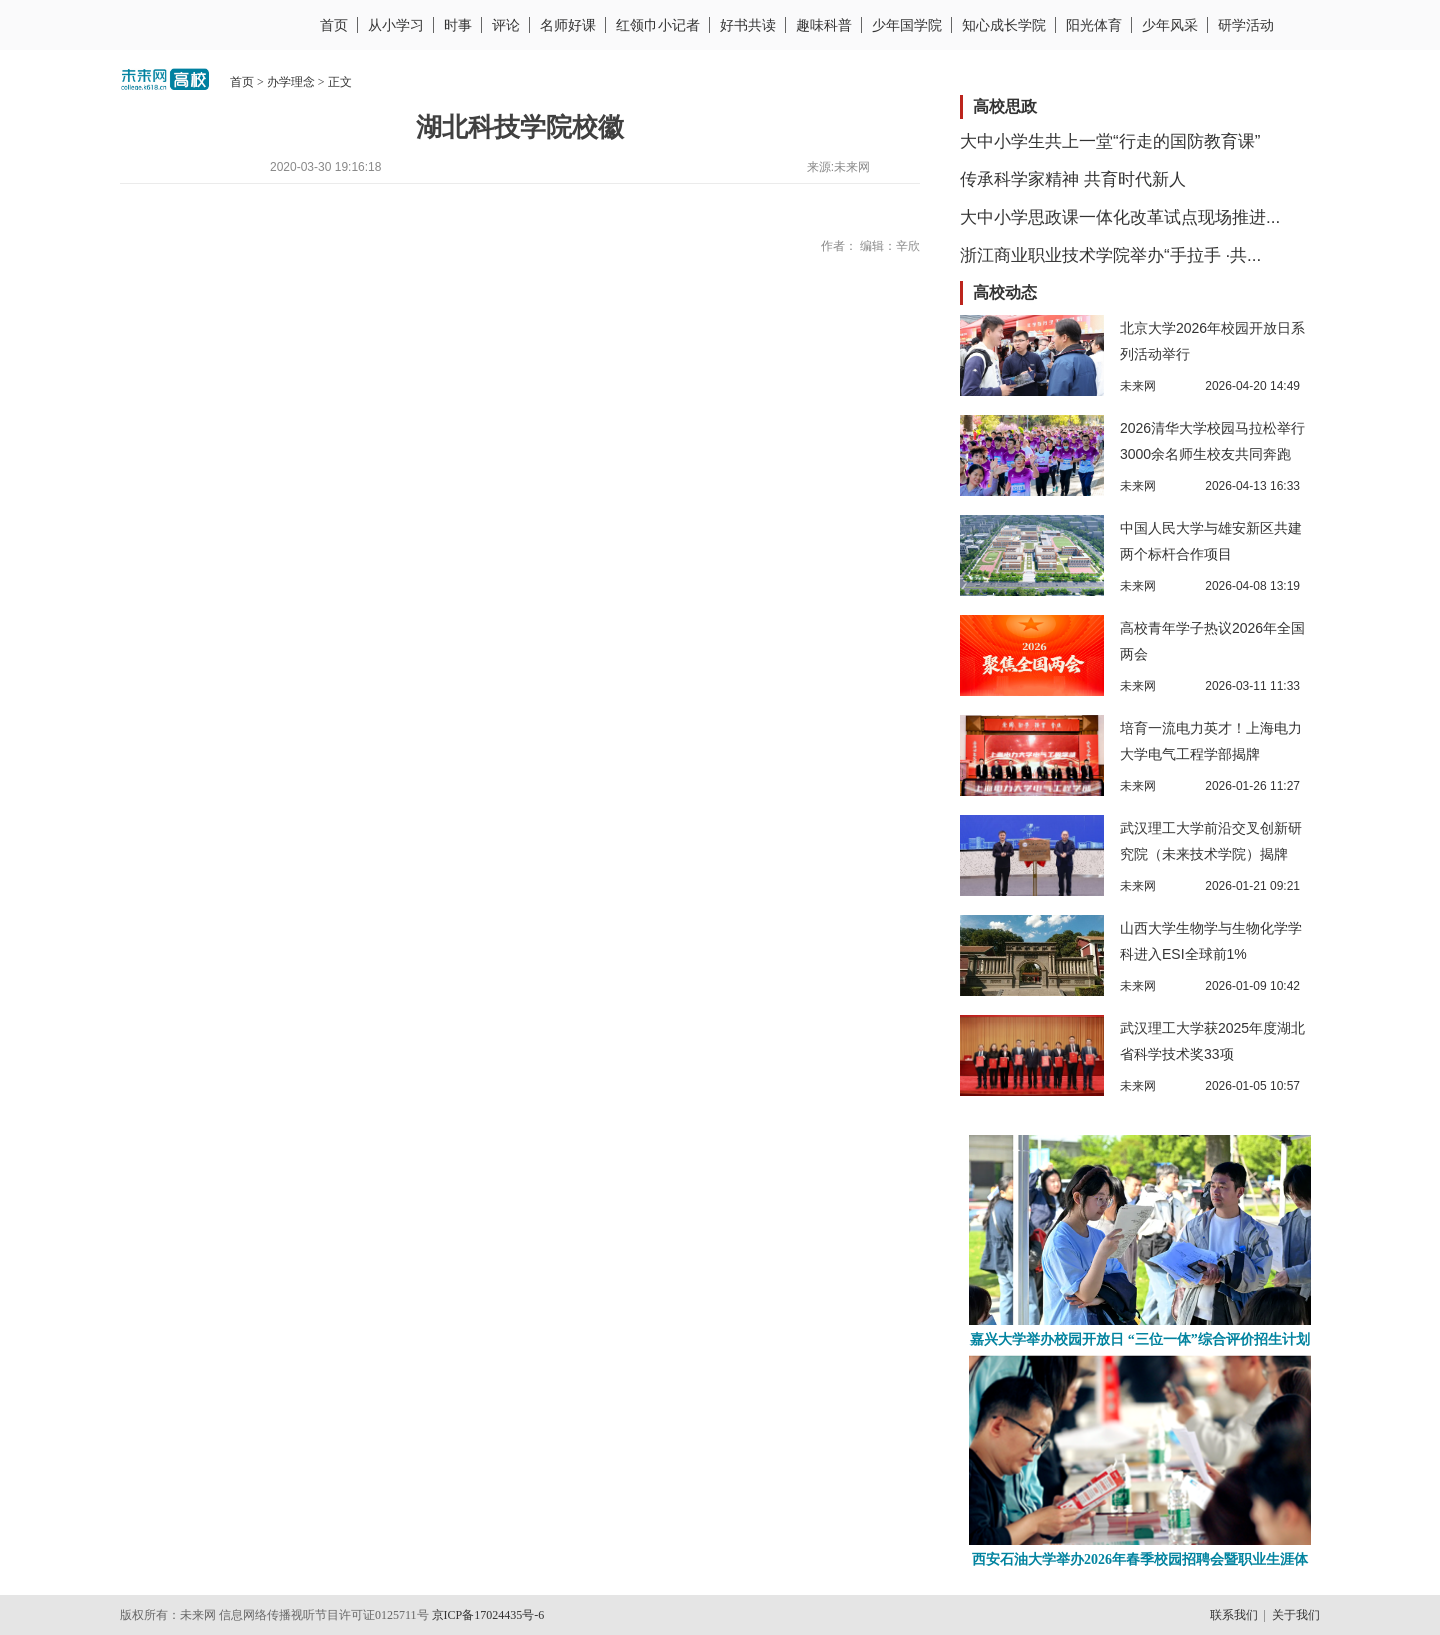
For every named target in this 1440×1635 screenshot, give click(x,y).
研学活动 (1246, 25)
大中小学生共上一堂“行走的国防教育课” (1110, 141)
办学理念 (291, 82)
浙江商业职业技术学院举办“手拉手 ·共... (1110, 255)
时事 (458, 25)
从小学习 (396, 25)
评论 (506, 25)
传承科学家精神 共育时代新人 (1073, 179)
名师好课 (568, 25)
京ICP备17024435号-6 (488, 1615)
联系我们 (1234, 1615)
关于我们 (1296, 1615)
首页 (334, 25)
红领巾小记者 (658, 25)
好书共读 (748, 25)
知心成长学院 (1004, 25)
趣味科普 (824, 25)
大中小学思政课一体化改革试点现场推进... (1120, 217)
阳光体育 (1094, 25)
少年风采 (1170, 25)
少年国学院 (907, 25)
